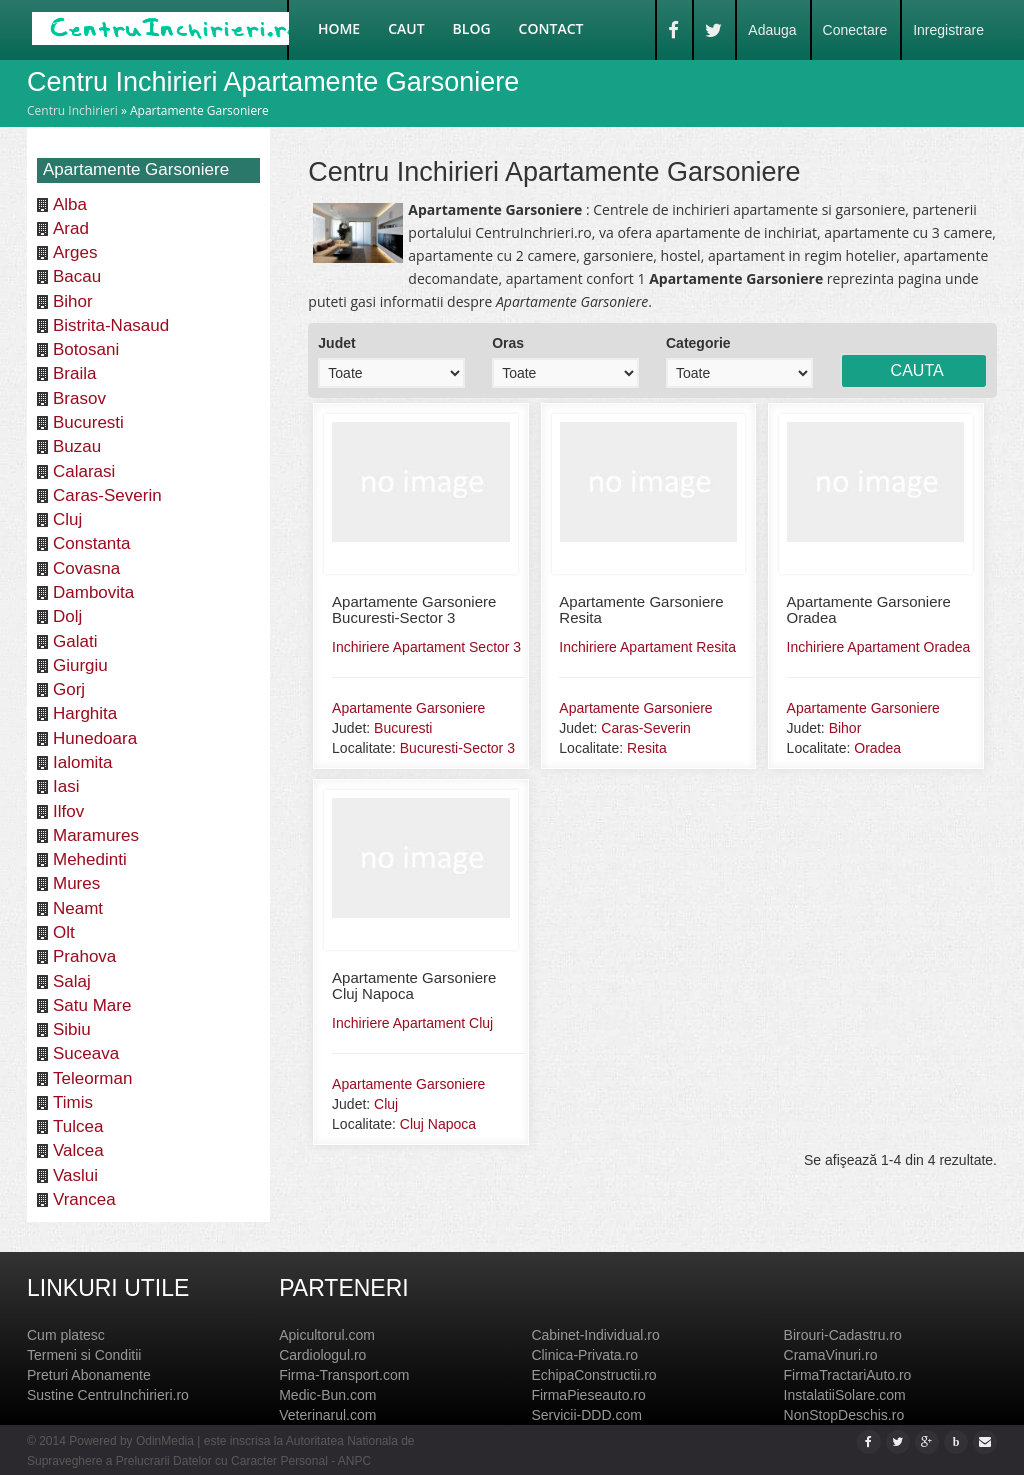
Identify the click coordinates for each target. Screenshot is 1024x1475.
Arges (75, 252)
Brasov (79, 398)
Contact (551, 28)
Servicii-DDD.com (586, 1415)
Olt (64, 932)
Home (339, 28)
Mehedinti (90, 859)
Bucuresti (88, 422)
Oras (508, 343)
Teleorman (92, 1078)
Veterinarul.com (327, 1415)
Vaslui (75, 1175)
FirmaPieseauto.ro (588, 1395)
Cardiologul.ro (322, 1355)
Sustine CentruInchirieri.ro (108, 1395)
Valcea (78, 1150)
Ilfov (68, 811)
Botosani (86, 349)
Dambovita (93, 592)
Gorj (69, 689)
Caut (406, 28)
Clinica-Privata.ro (584, 1355)
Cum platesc (66, 1335)
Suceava (86, 1053)
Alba (70, 204)
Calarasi (84, 471)
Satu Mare (92, 1005)
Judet (336, 343)
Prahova (84, 956)
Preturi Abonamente (89, 1375)
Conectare (855, 30)
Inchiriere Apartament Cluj (412, 1023)
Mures (76, 883)
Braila (74, 373)
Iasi (66, 786)
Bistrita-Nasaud (111, 325)
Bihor (73, 301)
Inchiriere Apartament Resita (647, 647)
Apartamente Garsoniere (408, 708)
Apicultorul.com (327, 1335)
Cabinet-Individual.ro (595, 1335)
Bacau (77, 276)
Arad (71, 228)
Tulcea (78, 1126)
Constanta (92, 543)
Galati (75, 641)
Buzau (77, 446)
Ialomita (83, 762)
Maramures (96, 835)
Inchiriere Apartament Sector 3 (426, 647)
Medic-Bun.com (327, 1395)
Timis (73, 1102)
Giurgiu (80, 665)
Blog (472, 28)
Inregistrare (948, 30)
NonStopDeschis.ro (844, 1415)
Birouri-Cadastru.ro (843, 1335)
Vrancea (84, 1199)
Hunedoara (95, 738)
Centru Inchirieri (72, 110)
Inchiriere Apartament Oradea (879, 647)
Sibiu (72, 1029)
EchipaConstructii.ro (593, 1375)
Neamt (78, 908)
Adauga (772, 30)
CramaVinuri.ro (831, 1355)
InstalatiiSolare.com (845, 1395)
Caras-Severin (107, 495)
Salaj (72, 981)
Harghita (85, 713)
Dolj (67, 616)
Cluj (67, 519)
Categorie (698, 343)
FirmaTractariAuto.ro (848, 1375)
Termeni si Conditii (84, 1355)
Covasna (86, 568)
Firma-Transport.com (344, 1375)
